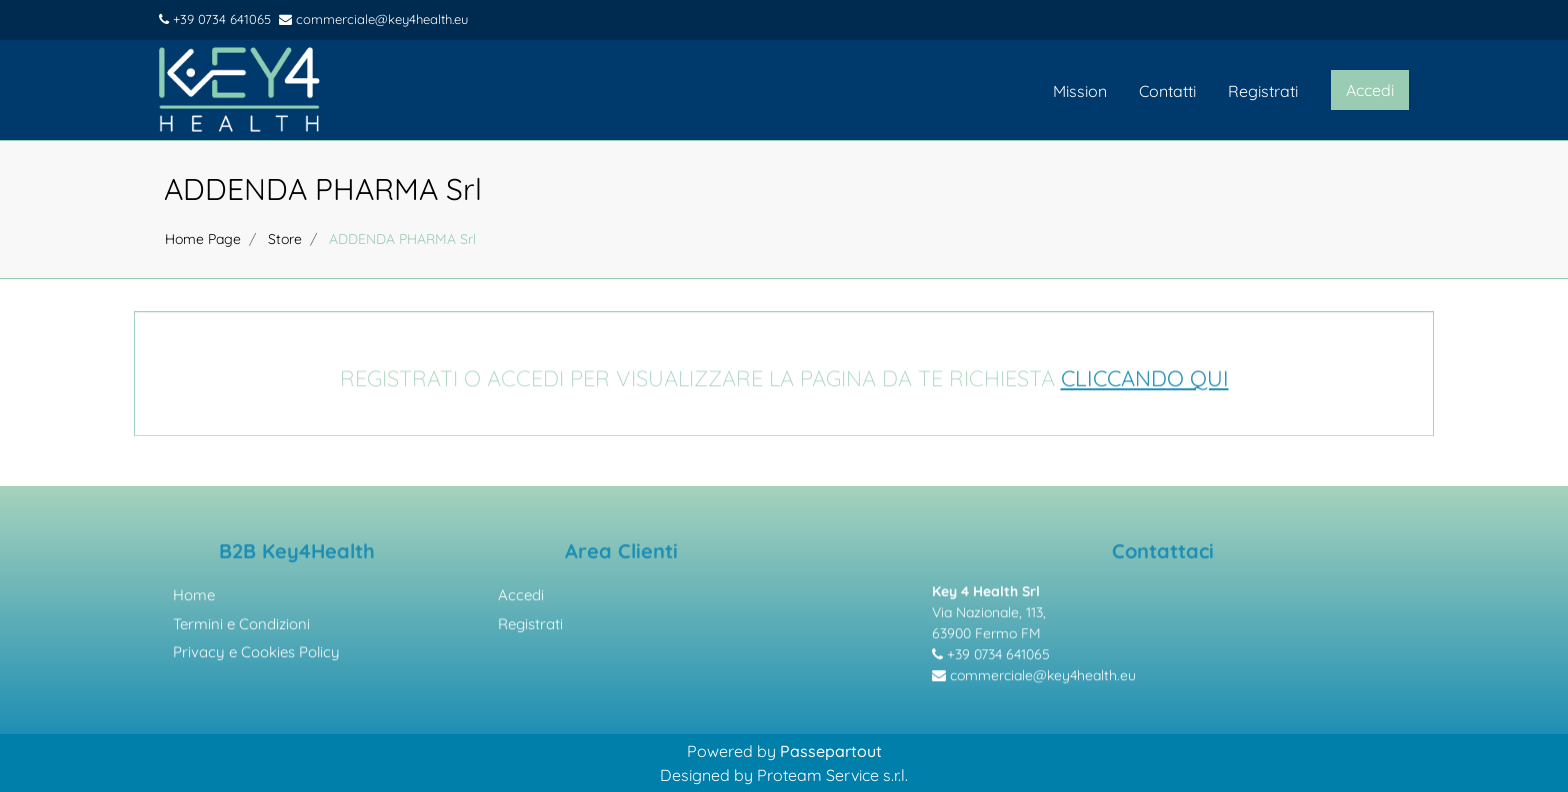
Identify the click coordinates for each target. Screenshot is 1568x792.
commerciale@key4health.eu (373, 19)
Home (194, 598)
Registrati (1263, 91)
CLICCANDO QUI (1145, 381)
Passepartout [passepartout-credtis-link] (831, 751)
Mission (1080, 91)
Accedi (521, 598)
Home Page (203, 239)
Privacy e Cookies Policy (256, 655)
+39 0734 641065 (215, 19)
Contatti (1167, 91)
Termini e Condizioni (241, 626)
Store (285, 239)
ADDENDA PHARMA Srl (323, 189)
